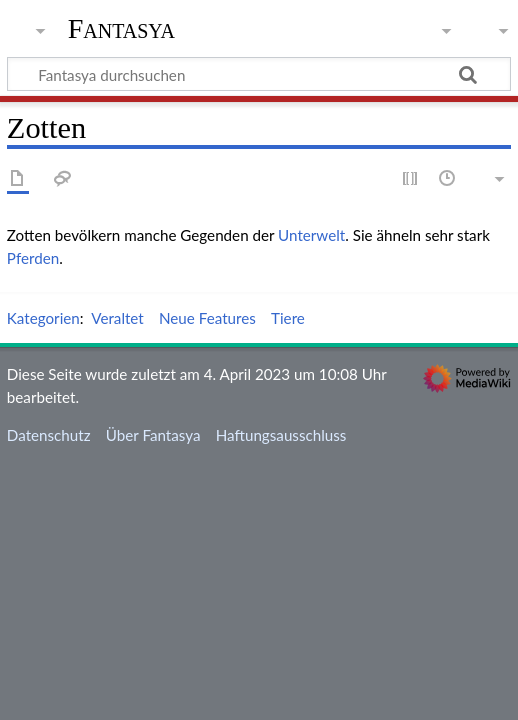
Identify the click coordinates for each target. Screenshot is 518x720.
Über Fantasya (153, 435)
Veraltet (117, 318)
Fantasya (121, 29)
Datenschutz (49, 435)
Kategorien (43, 318)
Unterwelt (311, 235)
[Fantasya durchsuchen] (259, 74)
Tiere (288, 318)
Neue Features (207, 318)
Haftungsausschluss (281, 435)
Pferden (33, 258)
